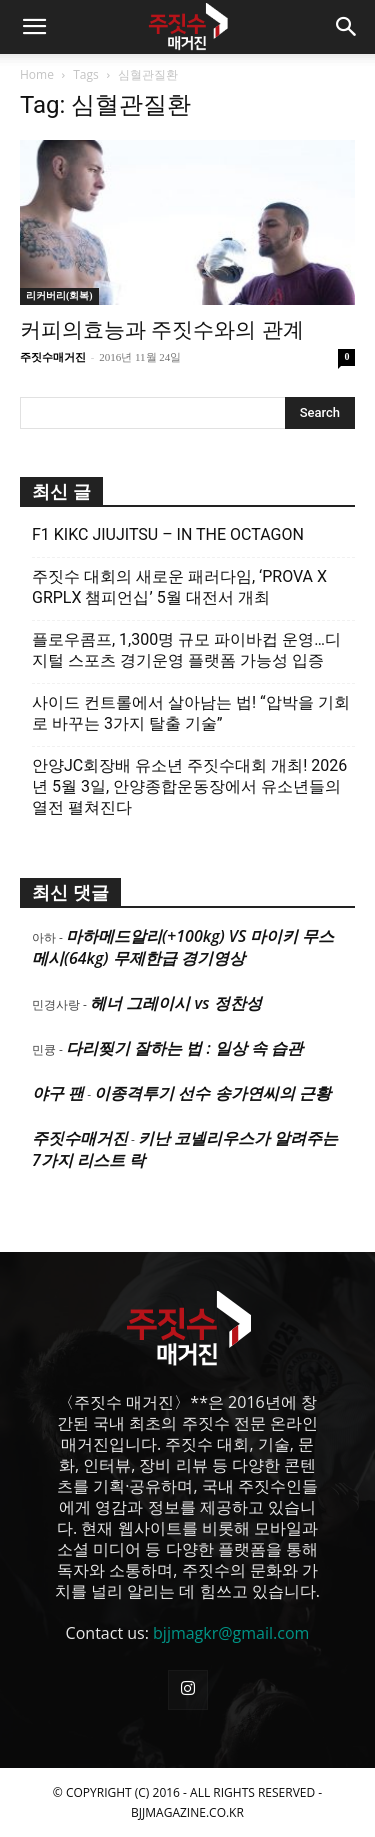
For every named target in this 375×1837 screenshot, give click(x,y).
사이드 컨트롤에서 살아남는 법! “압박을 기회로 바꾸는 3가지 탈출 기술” (191, 713)
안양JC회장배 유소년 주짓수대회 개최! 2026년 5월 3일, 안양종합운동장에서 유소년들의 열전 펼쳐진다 (189, 786)
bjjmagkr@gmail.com (231, 1633)
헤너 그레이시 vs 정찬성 (175, 1003)
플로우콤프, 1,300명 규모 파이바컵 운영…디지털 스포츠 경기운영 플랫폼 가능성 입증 (186, 650)
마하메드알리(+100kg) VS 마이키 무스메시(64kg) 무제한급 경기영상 (183, 947)
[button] (34, 27)
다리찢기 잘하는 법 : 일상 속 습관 (184, 1048)
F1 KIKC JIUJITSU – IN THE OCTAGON (168, 534)
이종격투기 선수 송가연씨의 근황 (212, 1093)
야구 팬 (58, 1093)
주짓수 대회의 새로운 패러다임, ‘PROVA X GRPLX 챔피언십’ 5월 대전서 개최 (179, 587)
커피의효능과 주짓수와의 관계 (162, 330)
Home (37, 74)
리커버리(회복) (59, 295)
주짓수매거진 (53, 357)
